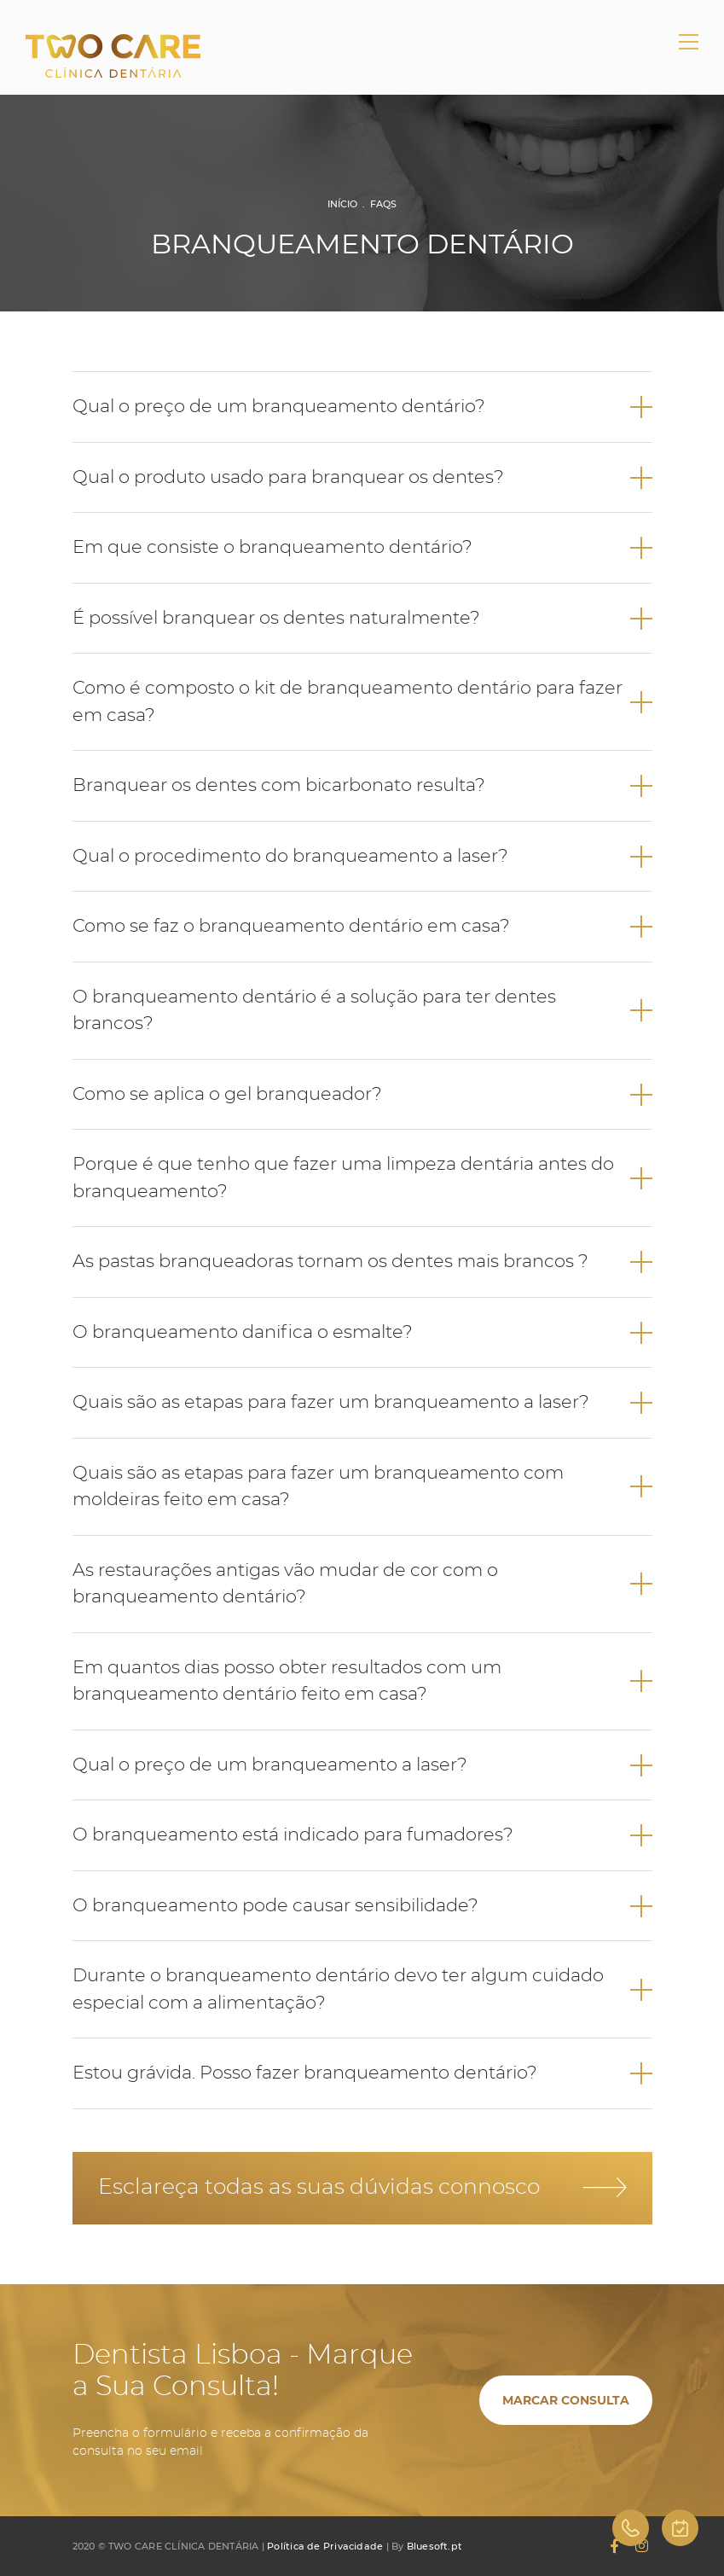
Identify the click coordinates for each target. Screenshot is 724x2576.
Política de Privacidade (325, 2546)
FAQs (383, 204)
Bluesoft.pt (434, 2546)
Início (342, 204)
